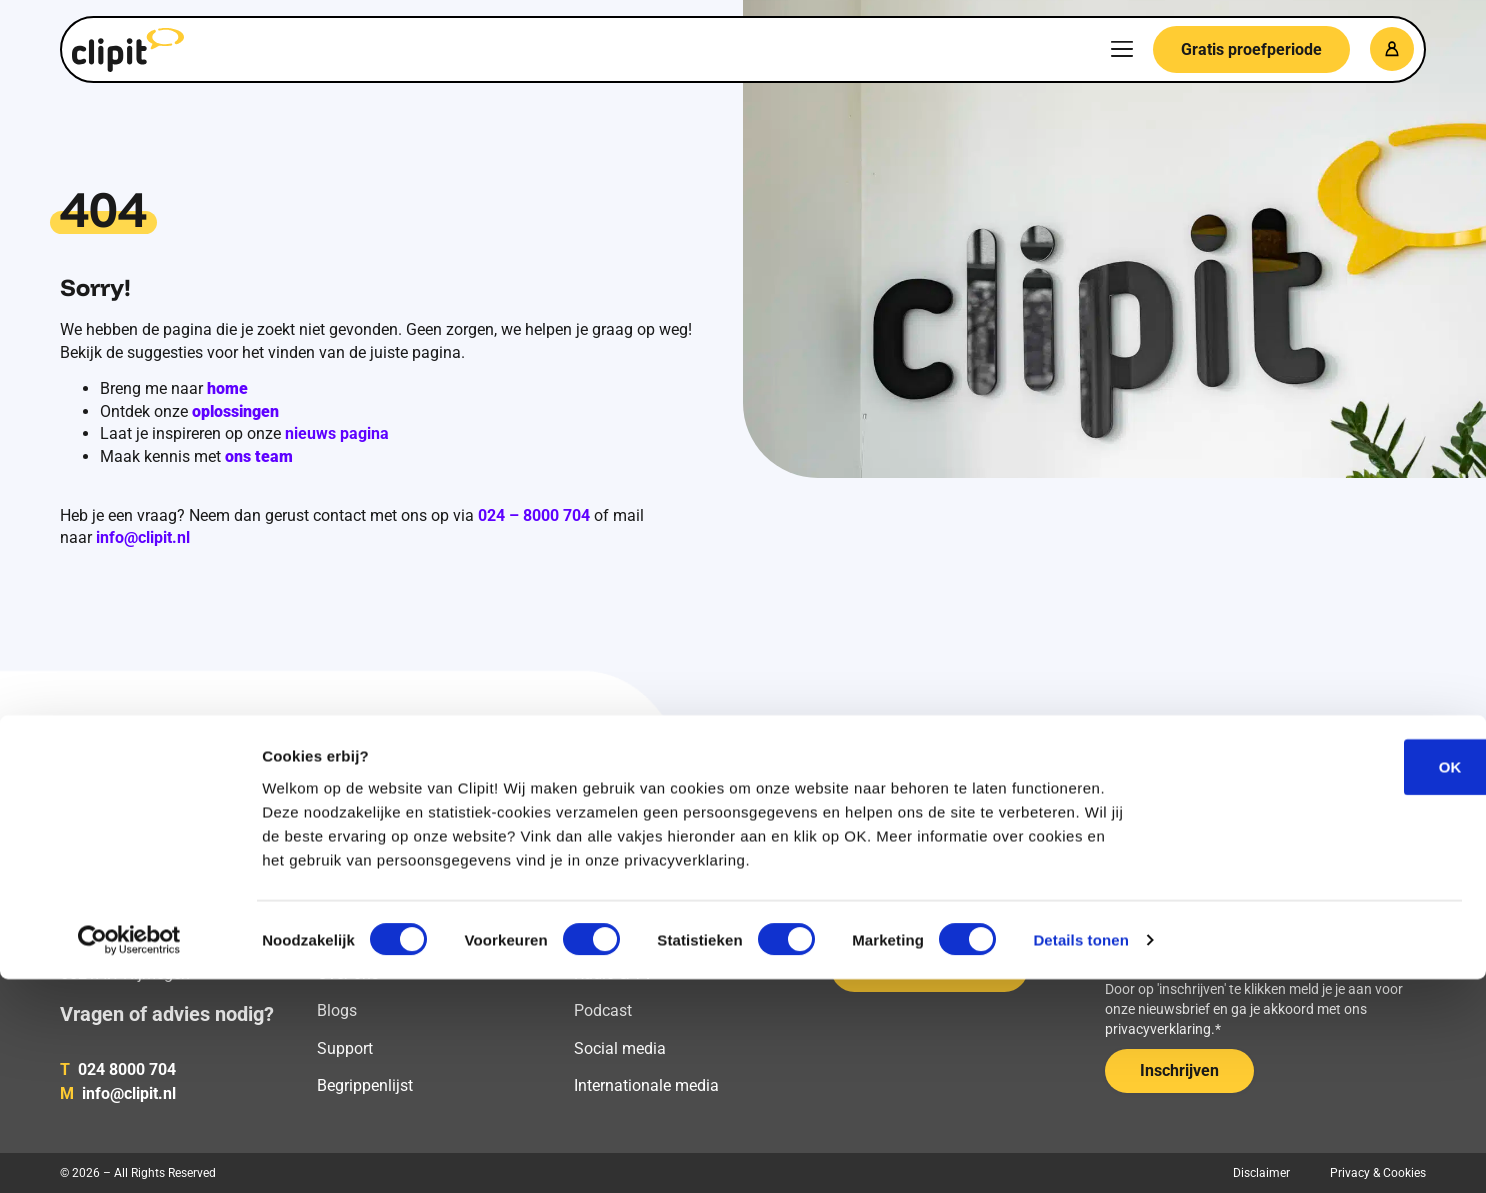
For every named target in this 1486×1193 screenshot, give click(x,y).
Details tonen (1080, 1153)
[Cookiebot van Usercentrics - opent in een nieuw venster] (129, 1154)
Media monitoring (379, 898)
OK (1319, 979)
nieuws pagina (337, 433)
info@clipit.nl (143, 537)
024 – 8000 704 (534, 515)
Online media (620, 898)
